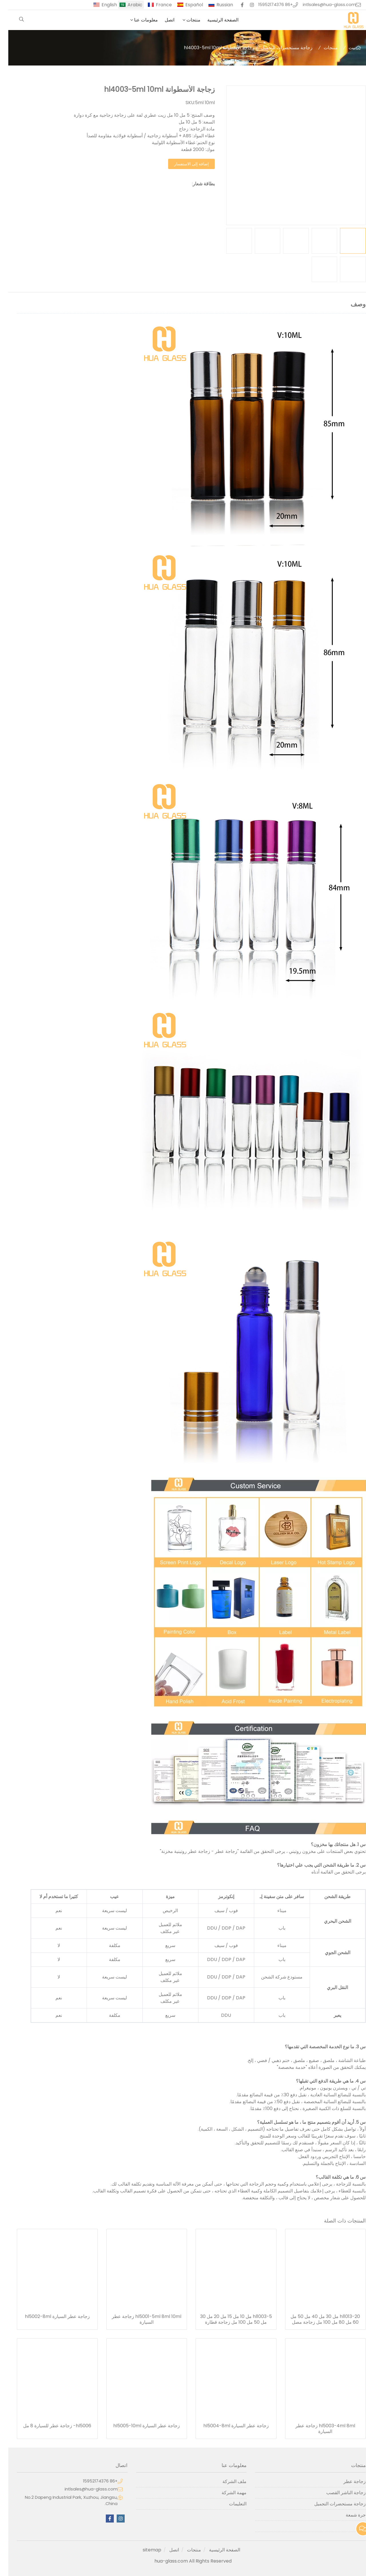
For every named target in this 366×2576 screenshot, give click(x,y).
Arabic (126, 4)
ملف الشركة (226, 2481)
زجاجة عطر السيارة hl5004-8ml (227, 2426)
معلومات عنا (138, 20)
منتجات (185, 20)
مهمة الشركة (225, 2492)
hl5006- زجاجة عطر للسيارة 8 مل (49, 2426)
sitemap (143, 2550)
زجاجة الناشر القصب (337, 2492)
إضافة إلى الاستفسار (183, 164)
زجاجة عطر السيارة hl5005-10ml (138, 2426)
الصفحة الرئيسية (214, 20)
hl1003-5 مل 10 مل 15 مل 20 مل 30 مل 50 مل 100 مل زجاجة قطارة (228, 2319)
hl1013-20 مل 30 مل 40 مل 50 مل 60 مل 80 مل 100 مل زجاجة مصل (317, 2319)
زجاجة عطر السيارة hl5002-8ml (49, 2316)
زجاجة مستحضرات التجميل (278, 47)
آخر (354, 2526)
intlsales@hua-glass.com (321, 4)
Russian (216, 4)
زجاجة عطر (346, 2481)
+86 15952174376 (267, 4)
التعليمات (229, 2503)
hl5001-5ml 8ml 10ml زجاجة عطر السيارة (138, 2319)
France (156, 4)
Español (186, 4)
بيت (343, 47)
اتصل (161, 20)
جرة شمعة (347, 2515)
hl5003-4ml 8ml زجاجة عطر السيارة (317, 2428)
